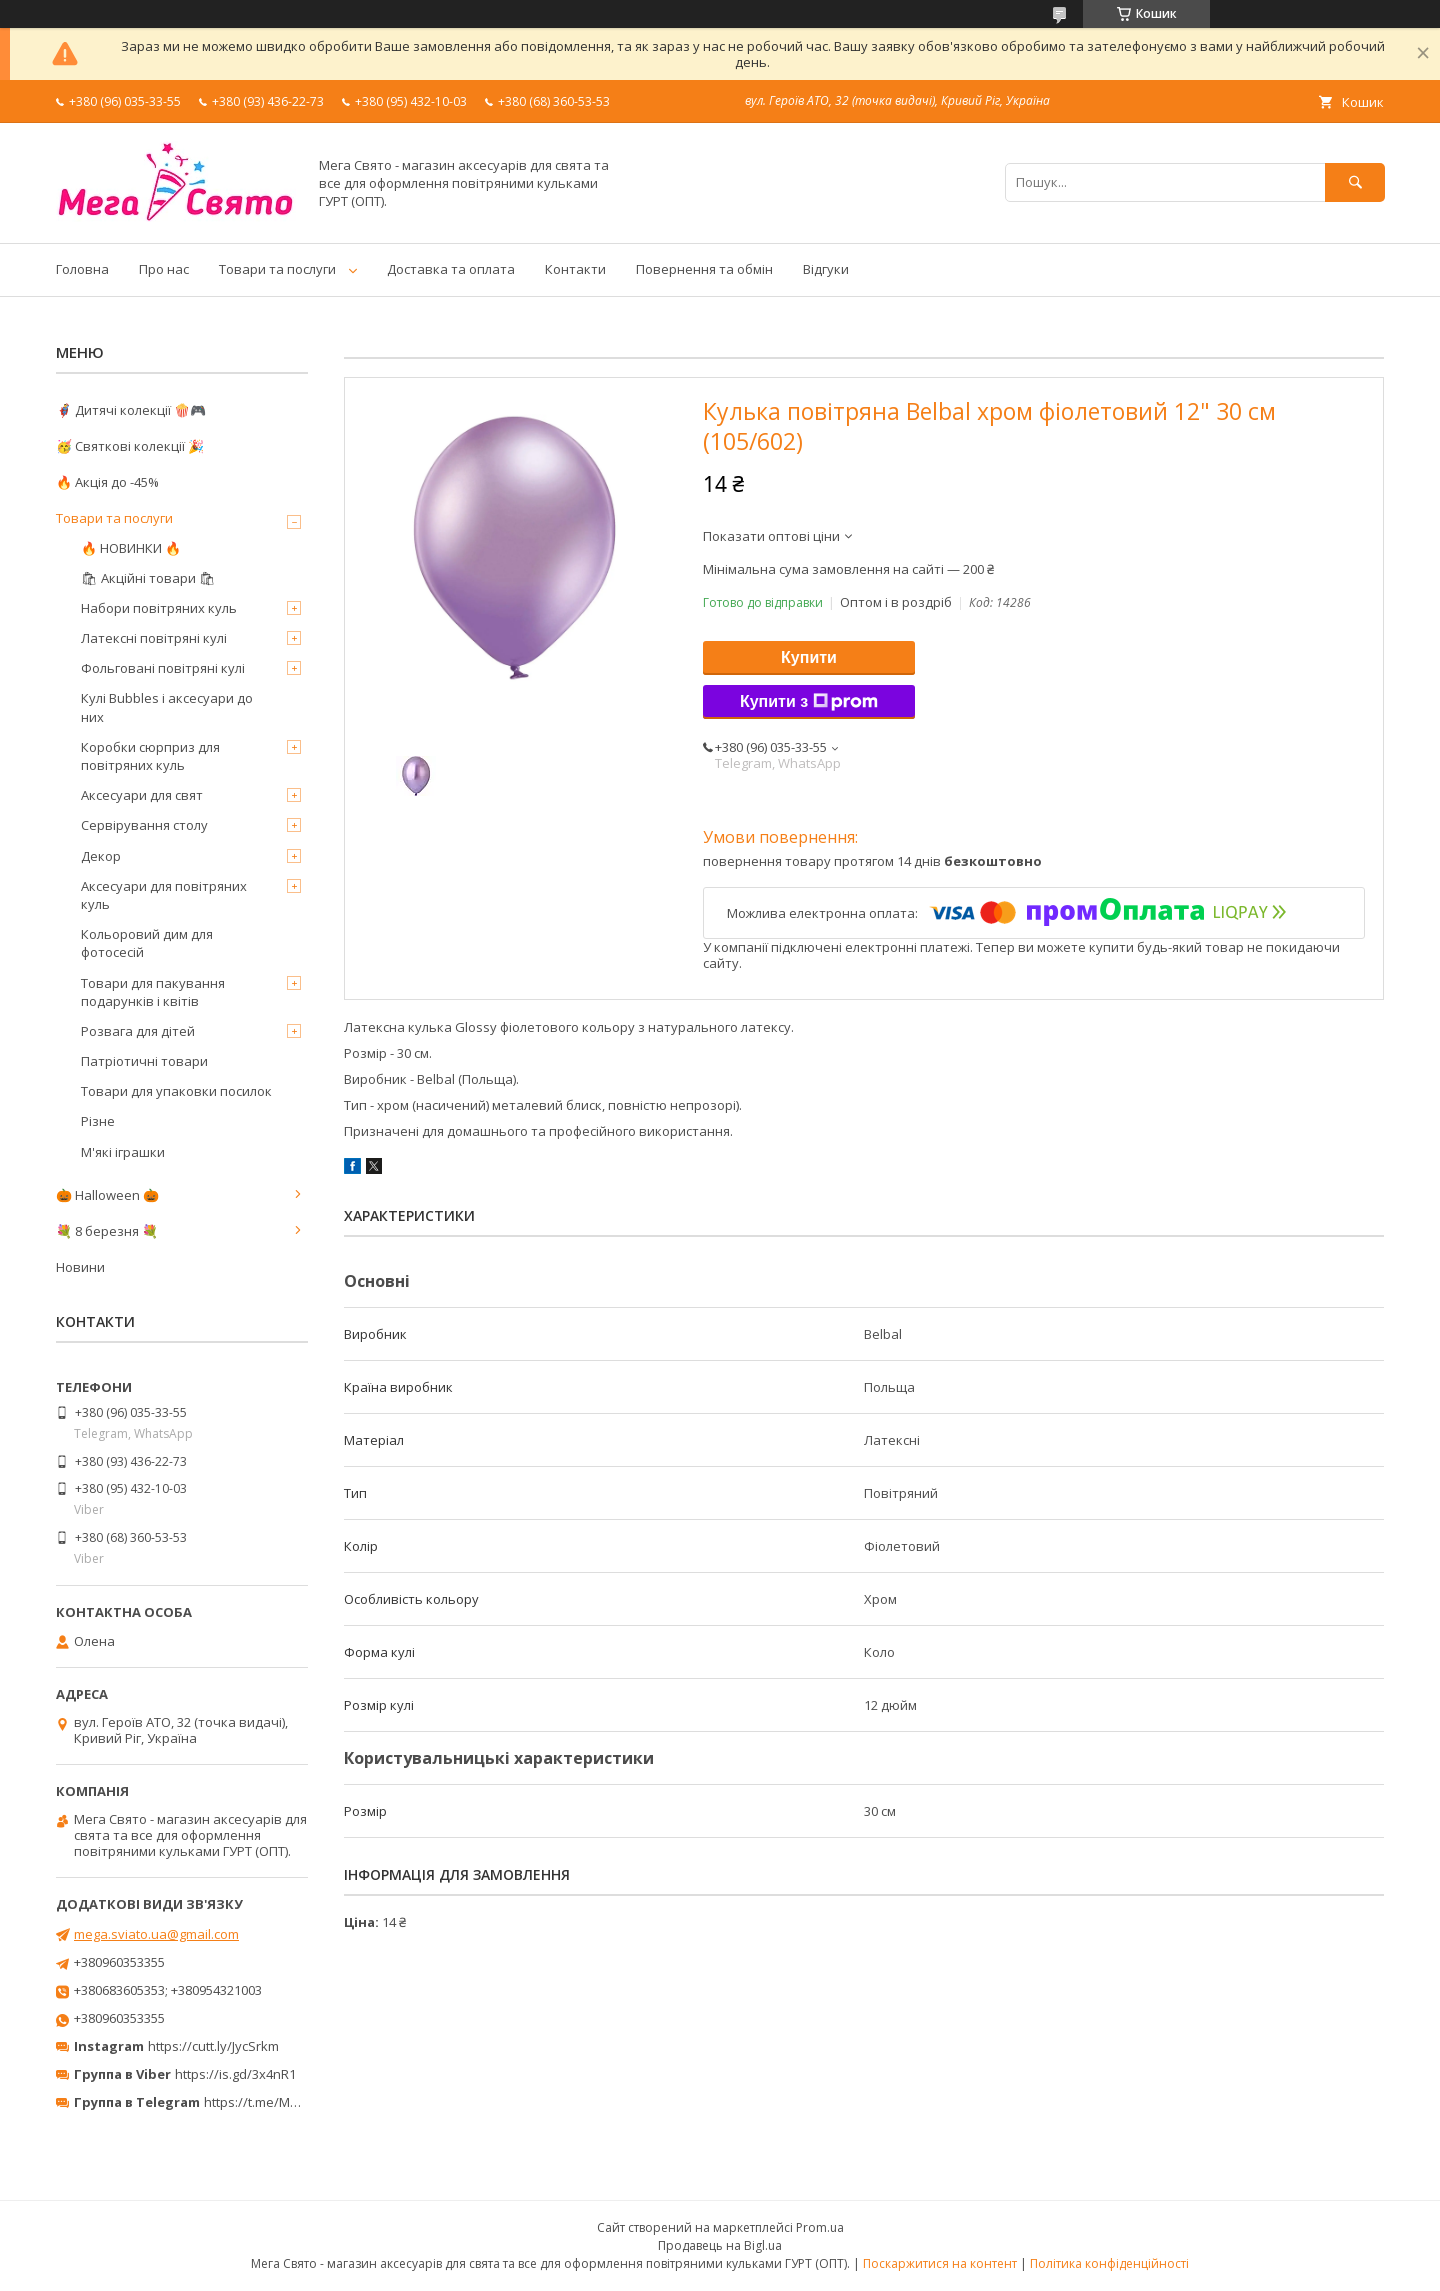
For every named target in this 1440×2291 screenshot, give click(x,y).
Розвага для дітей (138, 1031)
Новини (80, 1267)
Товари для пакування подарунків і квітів (153, 992)
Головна (82, 269)
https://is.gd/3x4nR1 (235, 2074)
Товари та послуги (277, 269)
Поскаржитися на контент (940, 2263)
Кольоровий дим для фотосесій (147, 943)
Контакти (575, 269)
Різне (98, 1121)
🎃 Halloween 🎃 (107, 1195)
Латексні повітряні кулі (154, 638)
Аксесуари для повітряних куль (164, 895)
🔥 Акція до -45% (107, 482)
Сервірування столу (144, 825)
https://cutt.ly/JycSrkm (213, 2046)
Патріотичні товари (144, 1061)
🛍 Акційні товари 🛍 (148, 578)
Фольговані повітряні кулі (163, 668)
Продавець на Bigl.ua (720, 2245)
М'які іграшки (123, 1152)
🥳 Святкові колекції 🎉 (130, 446)
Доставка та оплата (451, 269)
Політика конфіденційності (1109, 2263)
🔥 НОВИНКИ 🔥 (131, 548)
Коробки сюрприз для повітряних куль (150, 756)
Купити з (809, 702)
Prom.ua (820, 2227)
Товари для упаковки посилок (176, 1091)
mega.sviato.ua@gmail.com (156, 1934)
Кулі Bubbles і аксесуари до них (167, 707)
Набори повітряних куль (159, 608)
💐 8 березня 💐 (107, 1231)
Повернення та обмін (704, 269)
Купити (809, 657)
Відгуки (826, 269)
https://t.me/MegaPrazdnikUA (294, 2102)
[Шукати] (1355, 182)
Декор (101, 856)
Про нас (164, 269)
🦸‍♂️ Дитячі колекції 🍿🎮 (131, 410)
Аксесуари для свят (142, 795)
